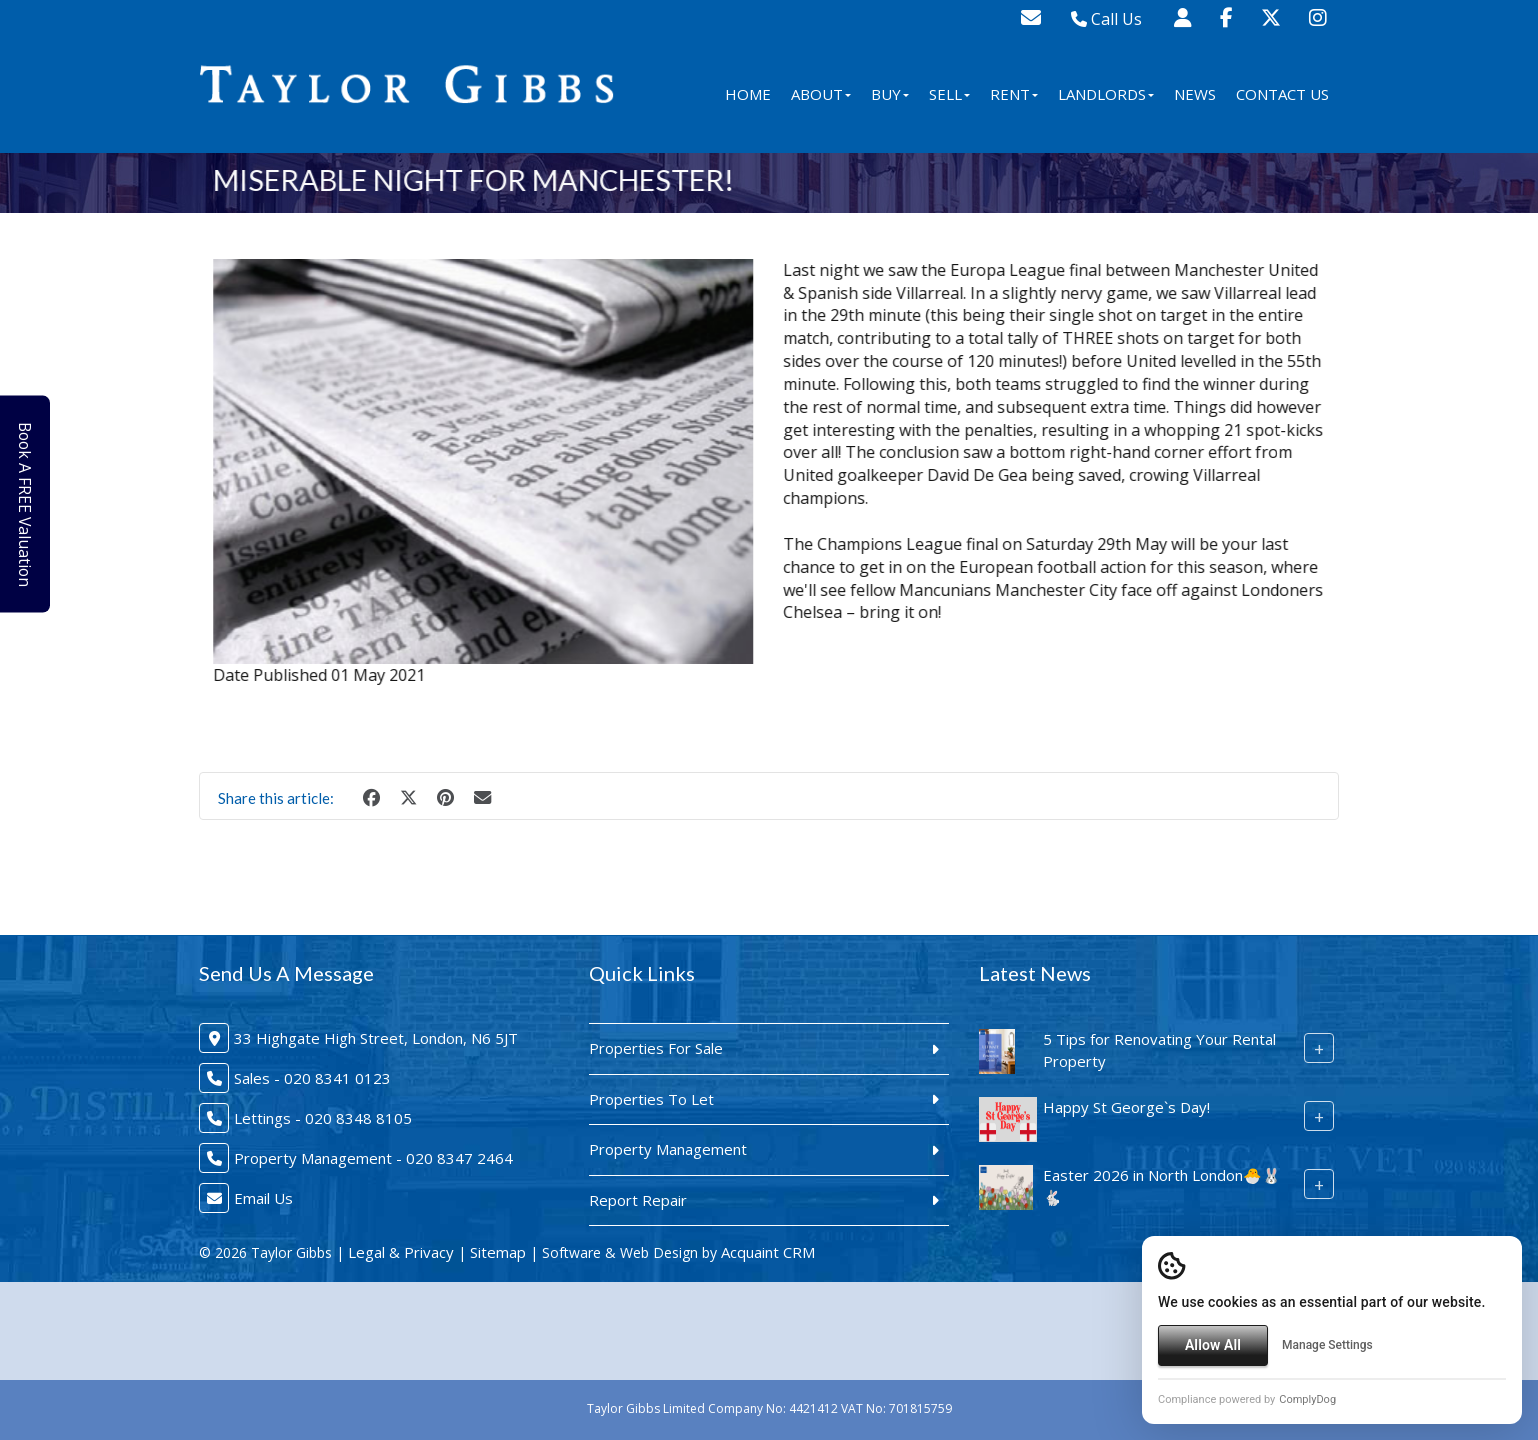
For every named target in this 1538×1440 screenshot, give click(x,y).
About (821, 94)
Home (748, 94)
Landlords (1106, 94)
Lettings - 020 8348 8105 (323, 1118)
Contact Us (1282, 94)
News (1195, 94)
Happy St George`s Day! (1126, 1107)
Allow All (1213, 1345)
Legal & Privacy (401, 1252)
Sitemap (498, 1252)
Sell (949, 94)
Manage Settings (1327, 1345)
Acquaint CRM (768, 1252)
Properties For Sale (656, 1048)
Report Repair (638, 1200)
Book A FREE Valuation (31, 504)
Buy (890, 94)
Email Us (263, 1198)
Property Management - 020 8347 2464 (373, 1158)
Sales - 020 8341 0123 (312, 1078)
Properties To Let (651, 1099)
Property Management (668, 1149)
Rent (1014, 94)
